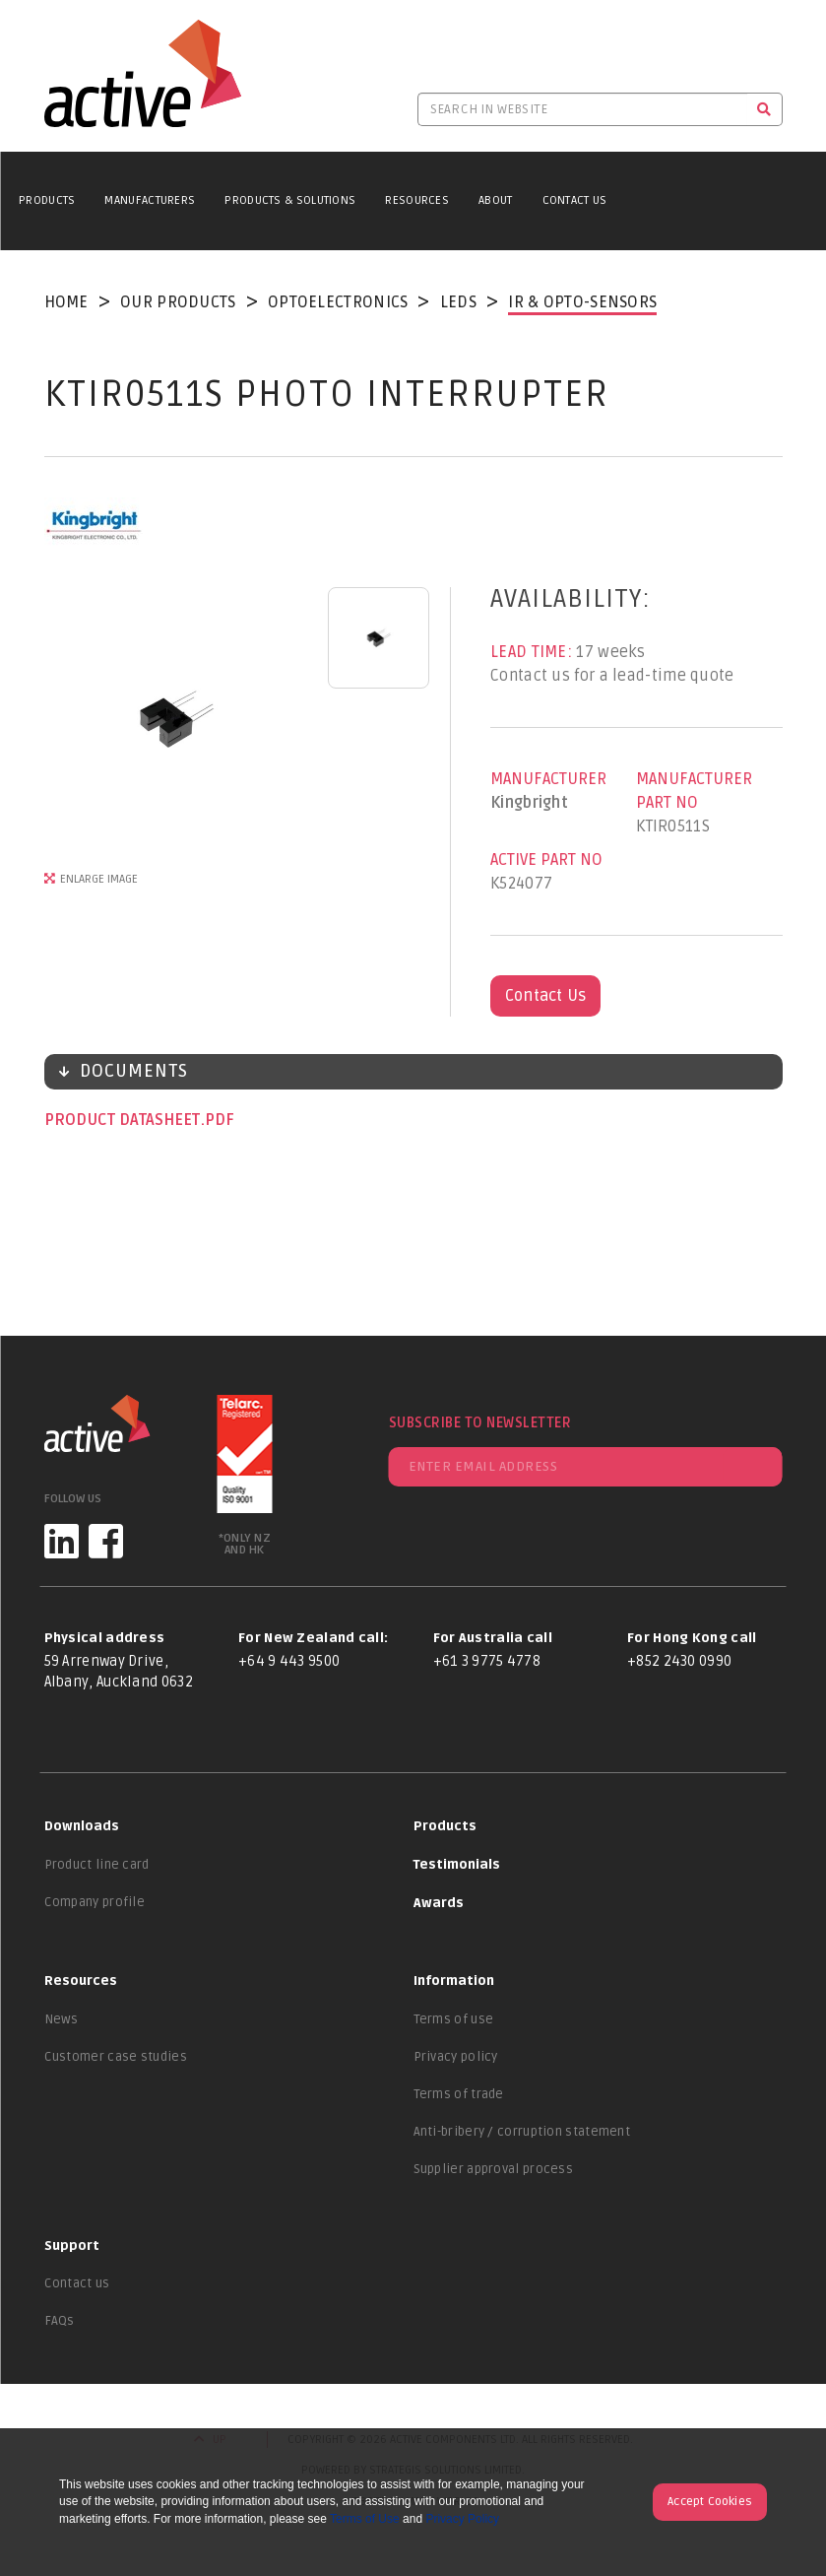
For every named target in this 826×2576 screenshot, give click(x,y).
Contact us (77, 2283)
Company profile (95, 1902)
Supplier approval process (493, 2169)
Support (71, 2246)
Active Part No (546, 860)
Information (453, 1981)
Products (47, 200)
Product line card (97, 1865)
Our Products (178, 302)
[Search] (764, 109)
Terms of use (453, 2019)
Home (66, 302)
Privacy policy (455, 2057)
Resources (417, 200)
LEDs (458, 302)
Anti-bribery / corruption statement (522, 2132)
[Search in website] (582, 109)
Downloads (81, 1826)
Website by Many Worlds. (413, 2501)
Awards (438, 1903)
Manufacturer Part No (694, 791)
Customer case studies (115, 2057)
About (495, 200)
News (61, 2019)
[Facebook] (106, 1541)
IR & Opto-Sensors (582, 302)
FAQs (59, 2321)
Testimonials (456, 1865)
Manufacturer (548, 779)
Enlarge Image (99, 879)
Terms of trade (458, 2094)
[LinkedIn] (61, 1541)
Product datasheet (124, 1120)
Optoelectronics (338, 302)
